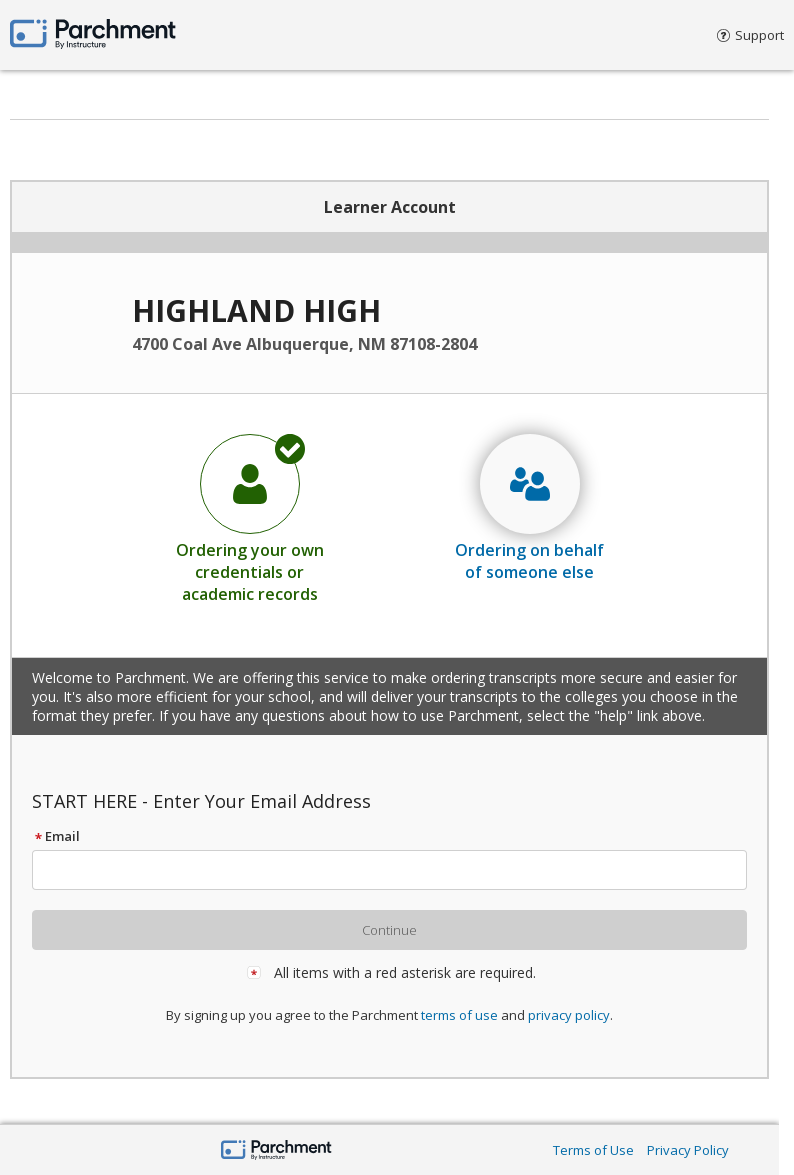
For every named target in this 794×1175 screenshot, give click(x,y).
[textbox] (398, 870)
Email (56, 836)
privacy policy (569, 1015)
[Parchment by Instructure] (276, 1151)
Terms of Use (593, 1150)
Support (750, 35)
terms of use (459, 1015)
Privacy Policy (688, 1150)
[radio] (250, 518)
